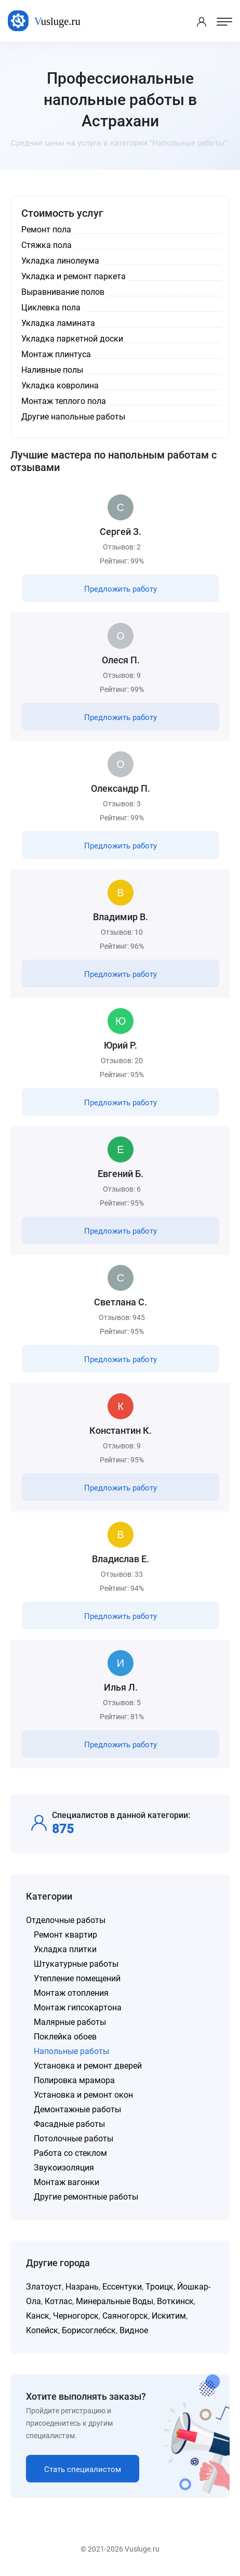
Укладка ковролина (60, 385)
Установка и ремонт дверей (88, 2066)
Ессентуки (122, 2287)
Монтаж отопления (71, 1993)
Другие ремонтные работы (86, 2197)
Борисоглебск (89, 2330)
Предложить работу (120, 589)
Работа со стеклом (70, 2153)
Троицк (159, 2287)
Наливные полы (52, 370)
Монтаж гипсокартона (78, 2007)
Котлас (58, 2301)
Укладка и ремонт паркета (73, 276)
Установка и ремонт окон (83, 2095)
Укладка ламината (58, 323)
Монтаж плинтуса (56, 354)
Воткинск (175, 2301)
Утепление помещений (77, 1978)
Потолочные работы (73, 2138)
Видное (133, 2330)
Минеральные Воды (114, 2301)
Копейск (42, 2330)
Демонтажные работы (77, 2109)
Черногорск (76, 2316)
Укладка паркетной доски (72, 339)
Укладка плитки (65, 1949)
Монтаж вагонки (66, 2182)
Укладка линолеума (60, 261)
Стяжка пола (46, 245)
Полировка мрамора (74, 2080)
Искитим (169, 2316)
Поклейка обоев (65, 2037)
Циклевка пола (51, 307)
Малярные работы (70, 2022)
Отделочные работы (65, 1920)
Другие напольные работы (73, 417)
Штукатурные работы (76, 1964)
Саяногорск (125, 2316)
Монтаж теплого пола (63, 401)
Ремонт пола (46, 229)
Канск (37, 2316)
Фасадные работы (69, 2124)
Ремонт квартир (65, 1935)
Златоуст (44, 2287)
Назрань (82, 2287)
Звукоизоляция (64, 2168)
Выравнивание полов (62, 292)
